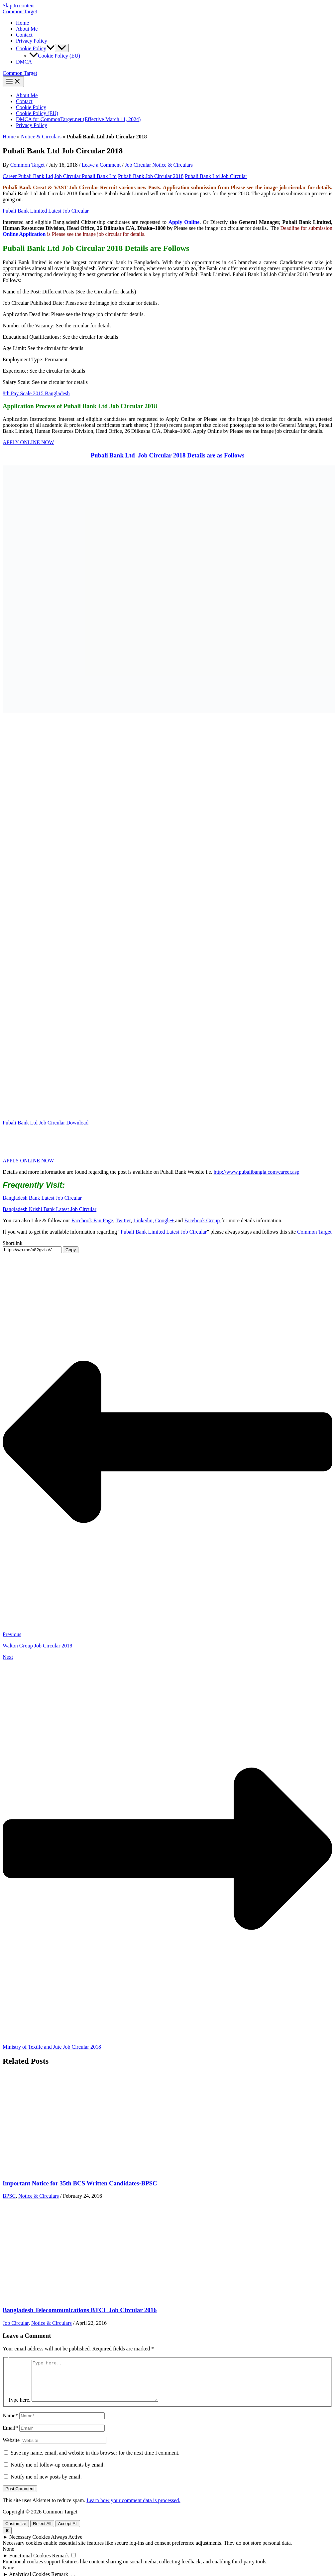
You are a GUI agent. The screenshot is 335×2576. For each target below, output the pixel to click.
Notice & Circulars (41, 136)
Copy (70, 1249)
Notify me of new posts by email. (46, 2485)
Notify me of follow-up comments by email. (58, 2473)
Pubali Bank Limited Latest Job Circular (46, 211)
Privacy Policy (31, 41)
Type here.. (20, 2408)
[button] (50, 48)
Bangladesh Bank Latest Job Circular (42, 1198)
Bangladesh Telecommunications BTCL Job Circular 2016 (80, 2310)
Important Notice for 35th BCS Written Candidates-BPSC (80, 2183)
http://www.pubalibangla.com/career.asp (256, 1172)
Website (11, 2448)
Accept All (68, 2531)
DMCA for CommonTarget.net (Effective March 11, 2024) (78, 119)
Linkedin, (143, 1220)
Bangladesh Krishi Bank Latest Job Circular (49, 1209)
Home (22, 23)
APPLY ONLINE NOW (28, 442)
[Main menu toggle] (13, 81)
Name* (10, 2423)
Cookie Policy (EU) (54, 56)
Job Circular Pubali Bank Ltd (86, 176)
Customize (15, 2531)
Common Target (20, 11)
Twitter (123, 1220)
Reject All (42, 2531)
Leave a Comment (101, 165)
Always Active (66, 2545)
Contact (24, 35)
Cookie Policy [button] (35, 48)
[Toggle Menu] (62, 48)
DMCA (24, 62)
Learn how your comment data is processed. (133, 2508)
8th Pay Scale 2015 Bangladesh (36, 393)
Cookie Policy (31, 107)
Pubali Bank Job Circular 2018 (150, 176)
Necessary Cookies (29, 2545)
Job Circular (138, 165)
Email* (10, 2436)
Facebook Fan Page (92, 1220)
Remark (60, 2563)
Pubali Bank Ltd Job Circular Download (45, 1122)
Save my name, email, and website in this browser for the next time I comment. (95, 2461)
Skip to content (19, 5)
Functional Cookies (30, 2563)
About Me (27, 29)
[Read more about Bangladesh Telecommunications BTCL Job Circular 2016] (52, 2297)
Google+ (165, 1220)
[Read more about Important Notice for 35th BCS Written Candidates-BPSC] (52, 2170)
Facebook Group (202, 1220)
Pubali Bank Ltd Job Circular (216, 176)
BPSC (9, 2196)
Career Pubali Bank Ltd (28, 176)
